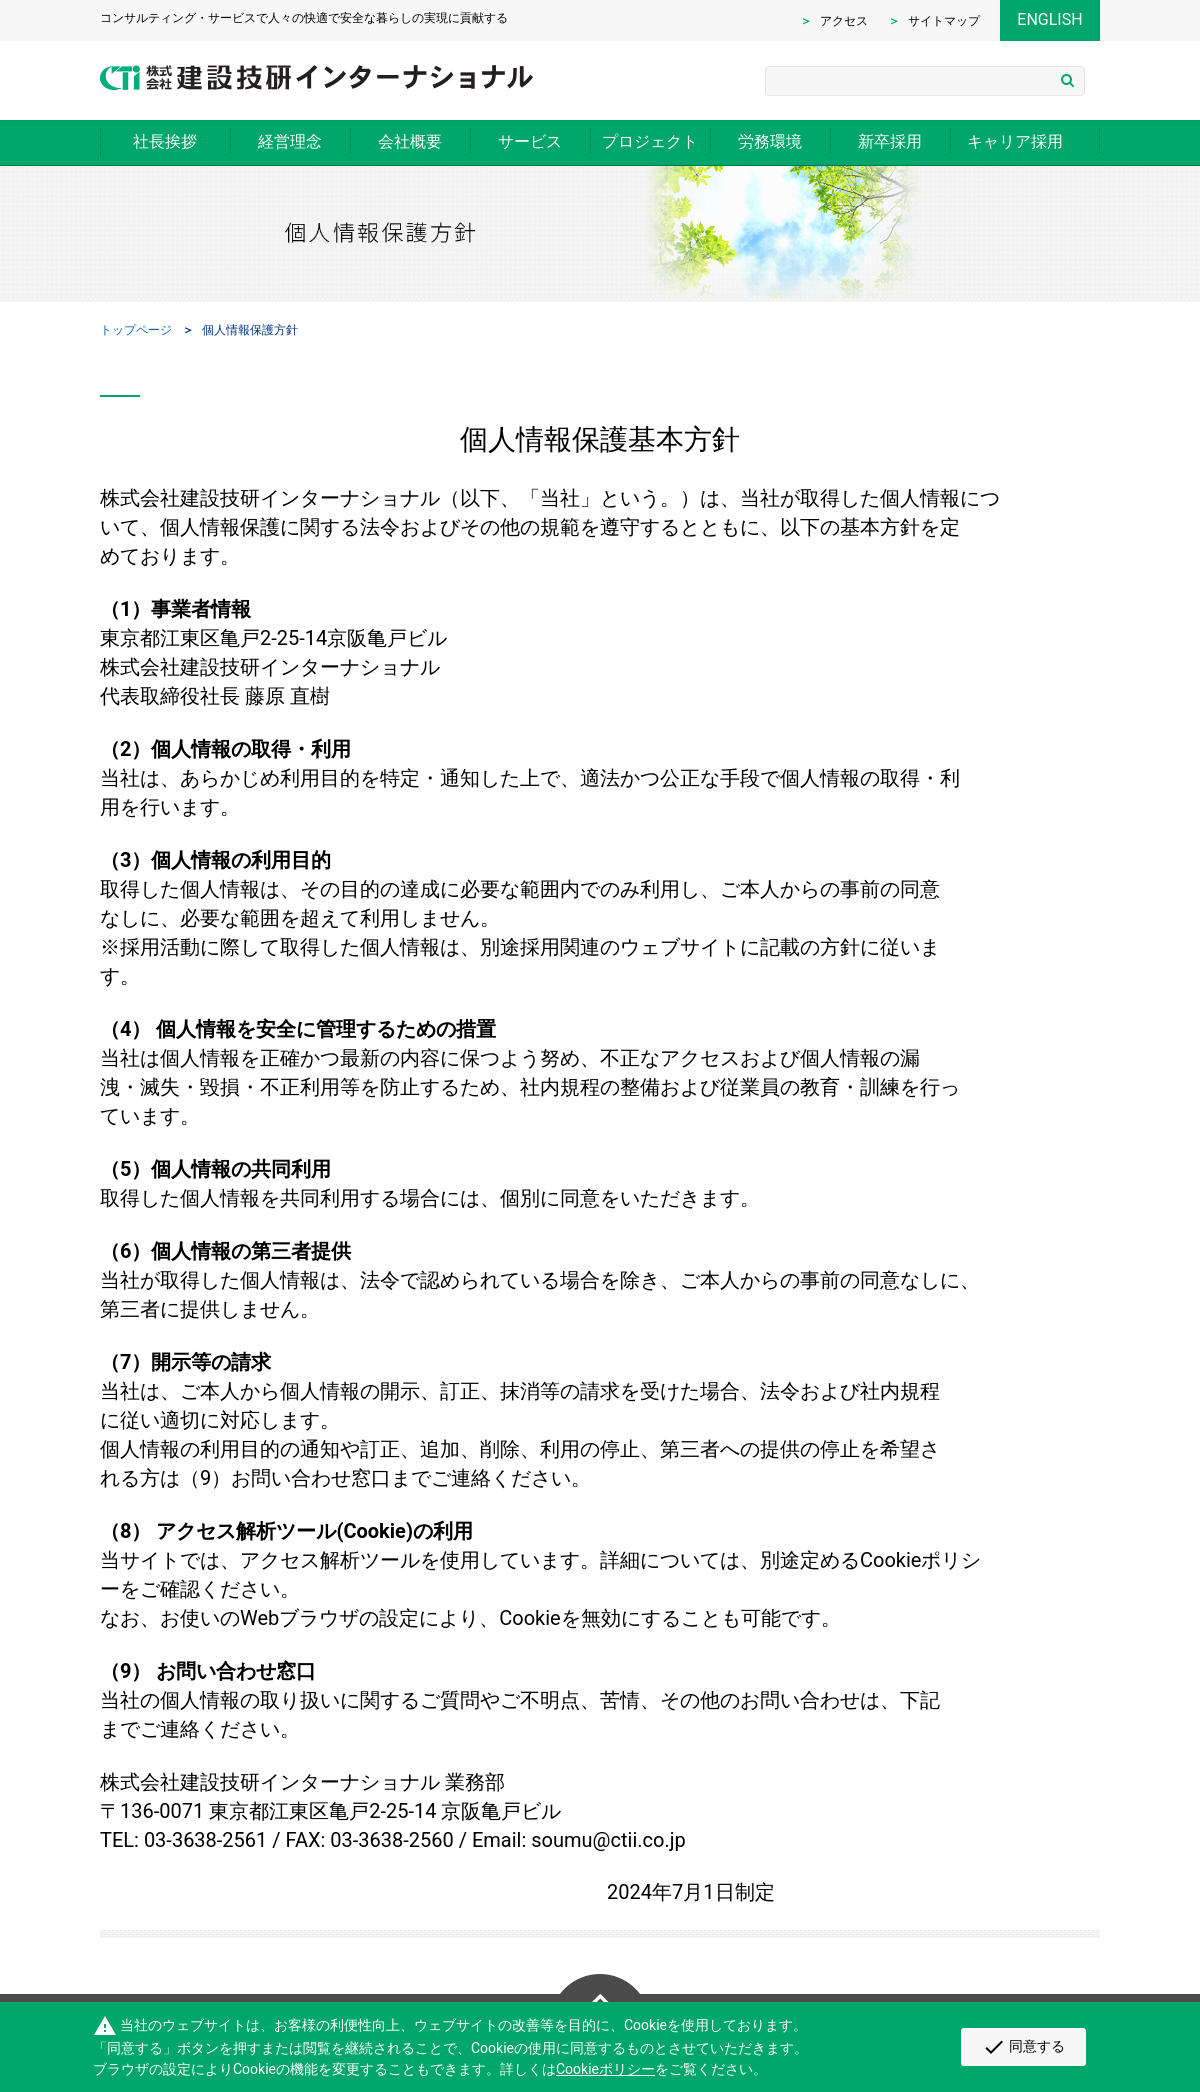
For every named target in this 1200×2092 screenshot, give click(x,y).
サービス (530, 141)
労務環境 (770, 141)
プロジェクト (650, 141)
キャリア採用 (1015, 141)
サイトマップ (944, 21)
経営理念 (290, 141)
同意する (1023, 2047)
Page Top (600, 1984)
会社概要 (410, 141)
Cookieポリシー (605, 2069)
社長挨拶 (165, 141)
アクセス (844, 21)
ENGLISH (1049, 19)
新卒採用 (890, 141)
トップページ (136, 330)
